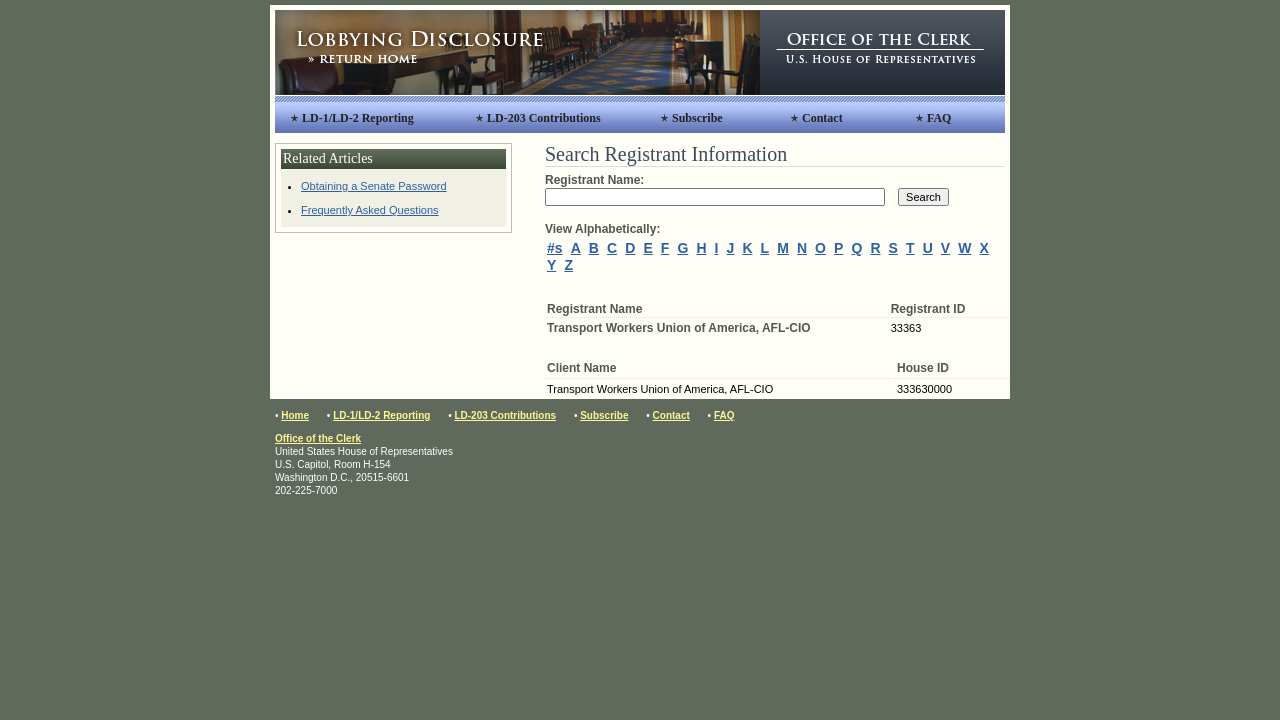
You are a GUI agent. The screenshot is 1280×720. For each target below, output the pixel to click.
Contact (822, 118)
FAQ (939, 118)
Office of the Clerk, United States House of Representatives (882, 52)
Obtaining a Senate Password (374, 186)
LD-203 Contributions (544, 118)
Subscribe (697, 118)
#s (555, 248)
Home (295, 415)
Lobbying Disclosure (517, 52)
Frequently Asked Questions (370, 210)
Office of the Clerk (318, 438)
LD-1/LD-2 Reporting (358, 118)
